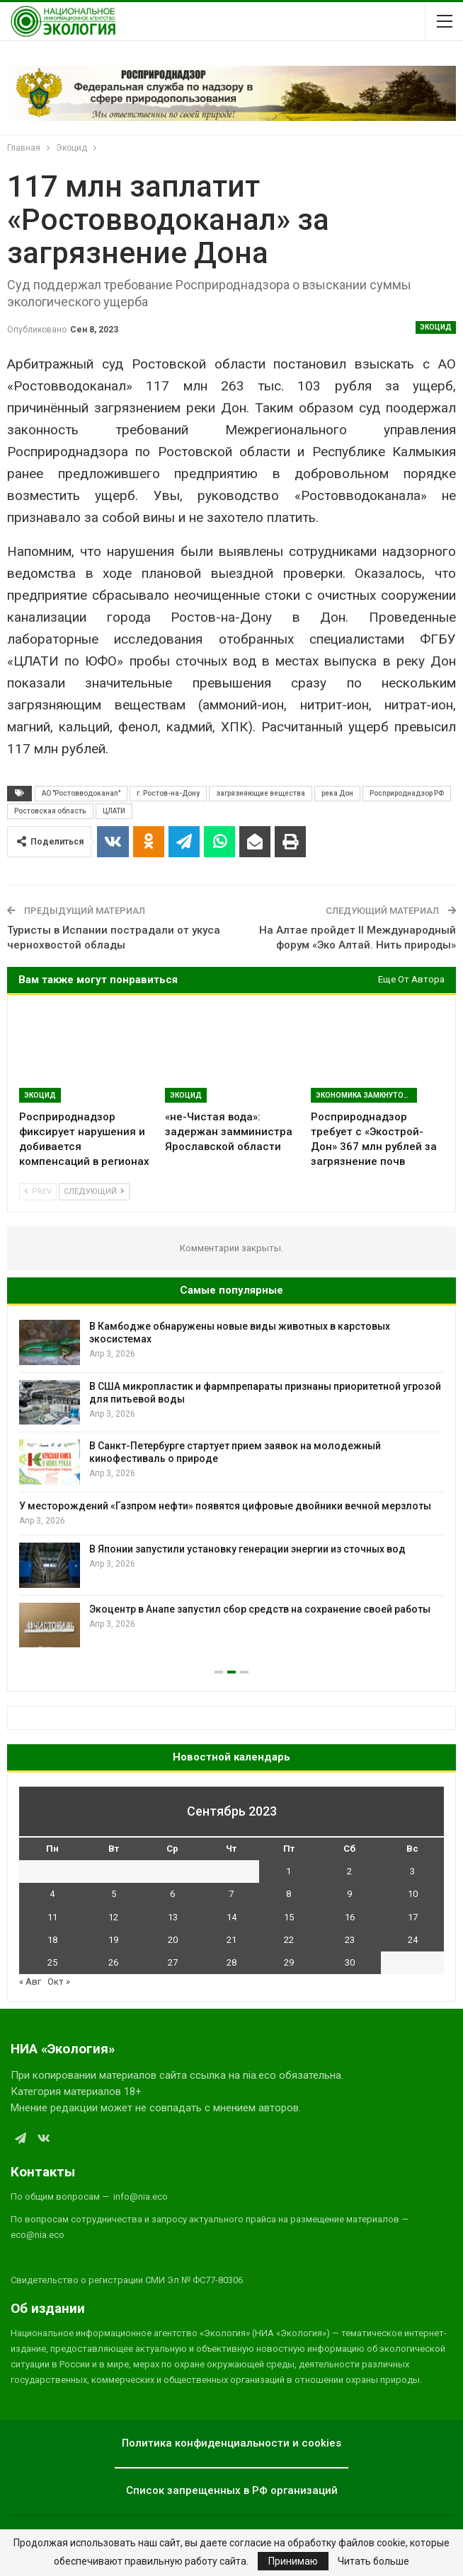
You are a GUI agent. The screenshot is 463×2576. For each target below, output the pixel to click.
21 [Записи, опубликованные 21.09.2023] (231, 1939)
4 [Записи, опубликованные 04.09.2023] (52, 1894)
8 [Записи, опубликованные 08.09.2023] (288, 1894)
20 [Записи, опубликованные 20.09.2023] (173, 1939)
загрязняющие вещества (260, 793)
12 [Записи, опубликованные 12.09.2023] (113, 1917)
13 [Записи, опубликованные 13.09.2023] (173, 1917)
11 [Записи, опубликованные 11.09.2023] (52, 1917)
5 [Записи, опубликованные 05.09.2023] (113, 1894)
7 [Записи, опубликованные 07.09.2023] (231, 1894)
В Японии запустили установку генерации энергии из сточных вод (247, 1549)
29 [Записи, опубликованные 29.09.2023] (289, 1962)
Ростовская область (50, 811)
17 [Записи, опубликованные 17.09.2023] (413, 1917)
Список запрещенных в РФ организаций (232, 2490)
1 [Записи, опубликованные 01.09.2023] (288, 1871)
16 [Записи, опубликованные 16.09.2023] (350, 1917)
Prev (38, 1191)
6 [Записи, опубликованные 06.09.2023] (172, 1894)
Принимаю (293, 2561)
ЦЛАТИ (114, 811)
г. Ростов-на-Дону (168, 793)
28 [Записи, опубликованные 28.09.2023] (231, 1962)
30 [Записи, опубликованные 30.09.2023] (350, 1962)
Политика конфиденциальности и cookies (231, 2443)
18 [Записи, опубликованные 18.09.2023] (52, 1939)
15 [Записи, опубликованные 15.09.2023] (289, 1917)
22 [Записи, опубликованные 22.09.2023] (289, 1939)
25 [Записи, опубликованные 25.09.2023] (52, 1962)
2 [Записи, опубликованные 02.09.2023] (349, 1871)
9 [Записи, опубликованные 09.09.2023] (349, 1894)
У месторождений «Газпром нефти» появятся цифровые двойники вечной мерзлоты (225, 1506)
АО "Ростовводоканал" (81, 793)
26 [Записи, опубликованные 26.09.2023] (113, 1962)
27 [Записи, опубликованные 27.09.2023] (173, 1962)
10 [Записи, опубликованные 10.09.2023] (413, 1894)
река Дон (337, 793)
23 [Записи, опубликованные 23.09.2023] (350, 1939)
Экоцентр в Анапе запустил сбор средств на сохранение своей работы (259, 1609)
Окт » (58, 1981)
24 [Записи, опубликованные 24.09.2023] (413, 1939)
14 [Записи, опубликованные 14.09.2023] (231, 1917)
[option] (231, 1484)
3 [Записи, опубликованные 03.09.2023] (412, 1871)
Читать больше (373, 2561)
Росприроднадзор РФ (407, 793)
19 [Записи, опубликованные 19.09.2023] (113, 1939)
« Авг (30, 1981)
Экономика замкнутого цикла (366, 1095)
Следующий (94, 1191)
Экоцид (436, 327)
